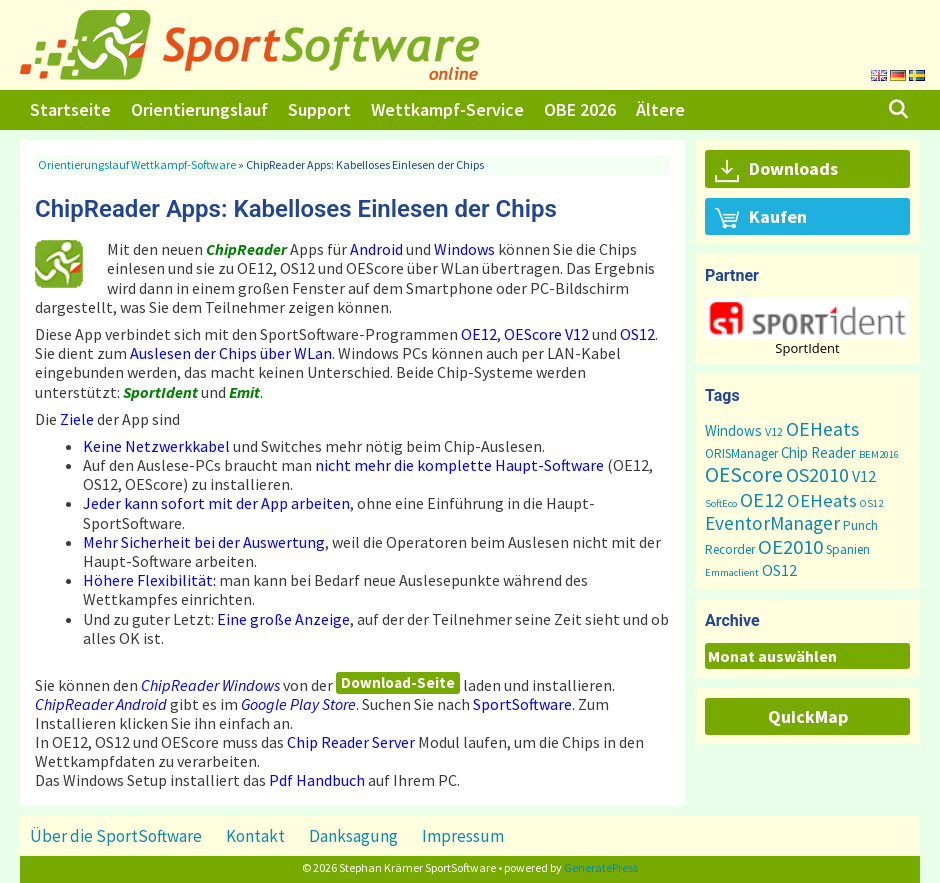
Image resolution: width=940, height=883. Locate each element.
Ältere (660, 109)
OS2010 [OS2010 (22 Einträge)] (817, 474)
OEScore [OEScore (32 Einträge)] (744, 474)
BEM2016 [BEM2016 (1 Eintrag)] (879, 454)
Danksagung (353, 836)
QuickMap (808, 716)
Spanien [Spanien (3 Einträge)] (848, 549)
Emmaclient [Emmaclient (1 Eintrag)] (732, 572)
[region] (807, 326)
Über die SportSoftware (116, 836)
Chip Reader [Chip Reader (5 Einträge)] (818, 452)
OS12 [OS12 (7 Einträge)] (779, 570)
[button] (807, 318)
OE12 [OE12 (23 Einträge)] (762, 499)
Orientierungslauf (199, 109)
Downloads (776, 170)
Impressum (463, 836)
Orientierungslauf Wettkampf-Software (137, 164)
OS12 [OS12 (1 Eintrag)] (871, 503)
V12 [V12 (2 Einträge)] (774, 431)
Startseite (70, 109)
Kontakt (255, 836)
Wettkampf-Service (447, 109)
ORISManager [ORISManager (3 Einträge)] (741, 453)
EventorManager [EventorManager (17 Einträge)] (772, 523)
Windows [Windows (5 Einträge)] (733, 430)
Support (319, 109)
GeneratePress (601, 867)
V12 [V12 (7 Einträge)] (864, 476)
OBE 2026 (580, 109)
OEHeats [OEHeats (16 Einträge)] (822, 500)
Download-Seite (398, 682)
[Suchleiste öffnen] (898, 110)
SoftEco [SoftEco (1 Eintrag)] (721, 503)
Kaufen (761, 218)
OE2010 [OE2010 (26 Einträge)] (790, 547)
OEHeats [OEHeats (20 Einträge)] (822, 429)
